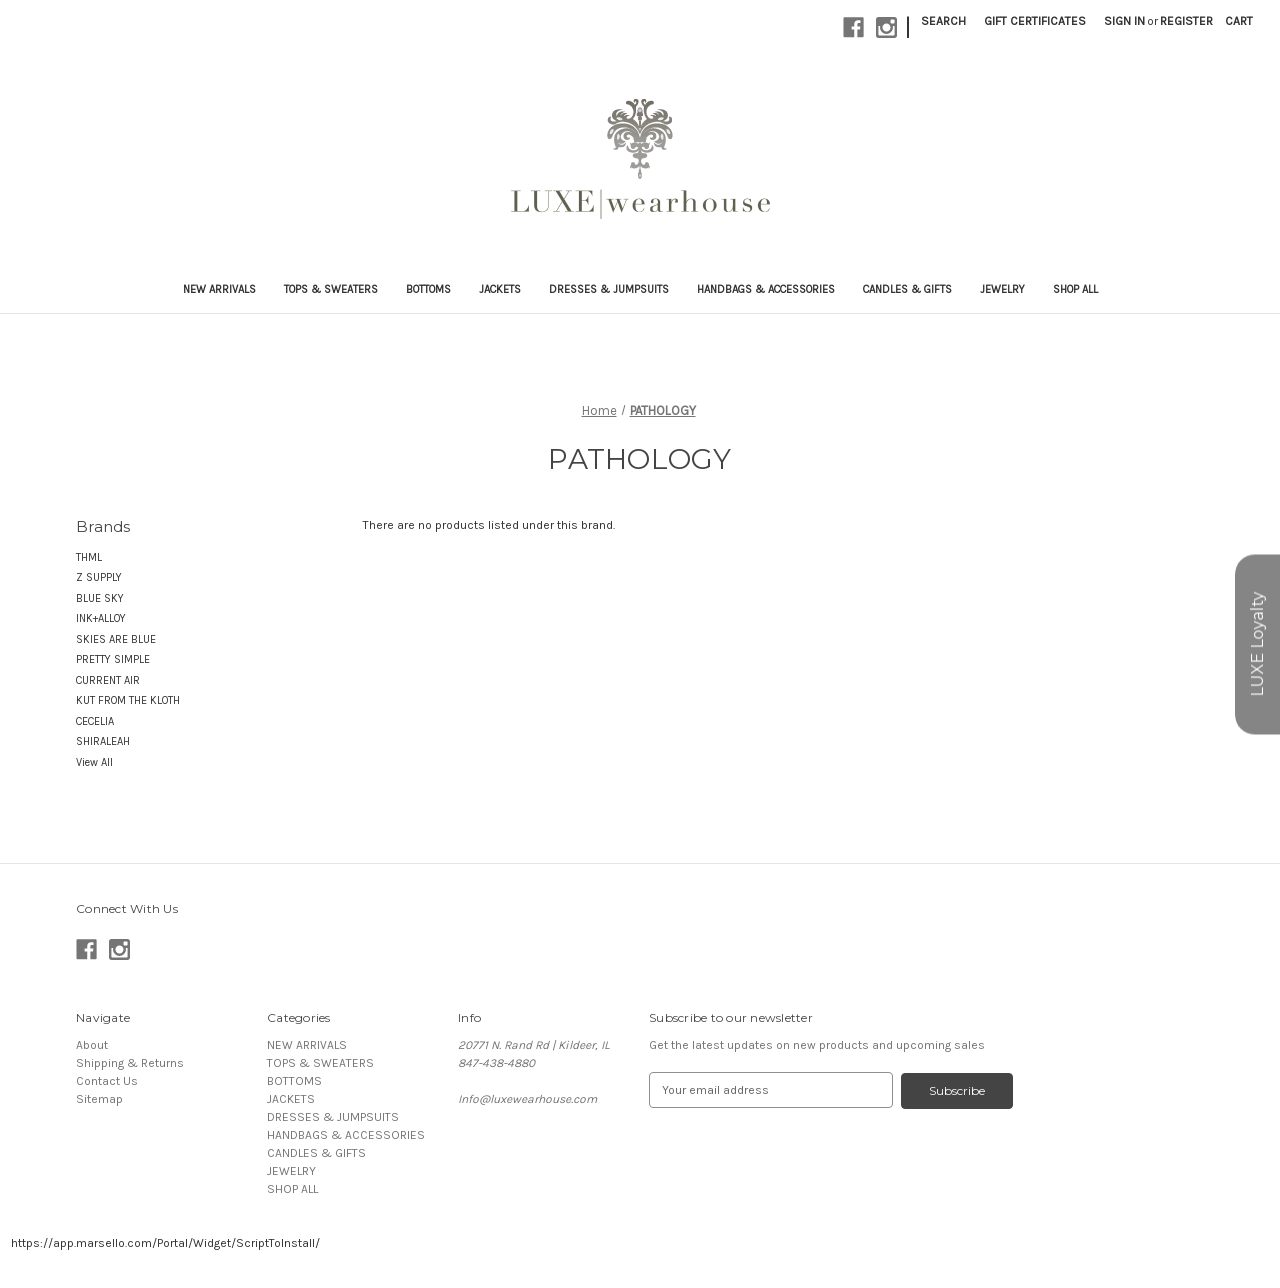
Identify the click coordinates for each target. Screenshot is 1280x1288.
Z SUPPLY (99, 577)
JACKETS (500, 289)
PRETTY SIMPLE (113, 659)
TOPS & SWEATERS (331, 289)
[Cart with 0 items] (1239, 21)
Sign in (1124, 21)
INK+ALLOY (101, 618)
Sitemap (99, 1099)
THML (89, 557)
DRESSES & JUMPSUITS (609, 289)
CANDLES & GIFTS (907, 289)
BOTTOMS (428, 289)
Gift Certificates (1035, 21)
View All (94, 762)
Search (943, 21)
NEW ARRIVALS (219, 289)
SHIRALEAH (103, 741)
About (92, 1045)
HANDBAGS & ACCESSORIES (766, 289)
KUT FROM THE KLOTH (128, 700)
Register (1186, 21)
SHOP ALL (1075, 289)
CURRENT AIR (108, 680)
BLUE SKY (100, 598)
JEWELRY (1002, 289)
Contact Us (107, 1081)
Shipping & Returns (130, 1063)
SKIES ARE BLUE (116, 639)
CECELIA (95, 721)
